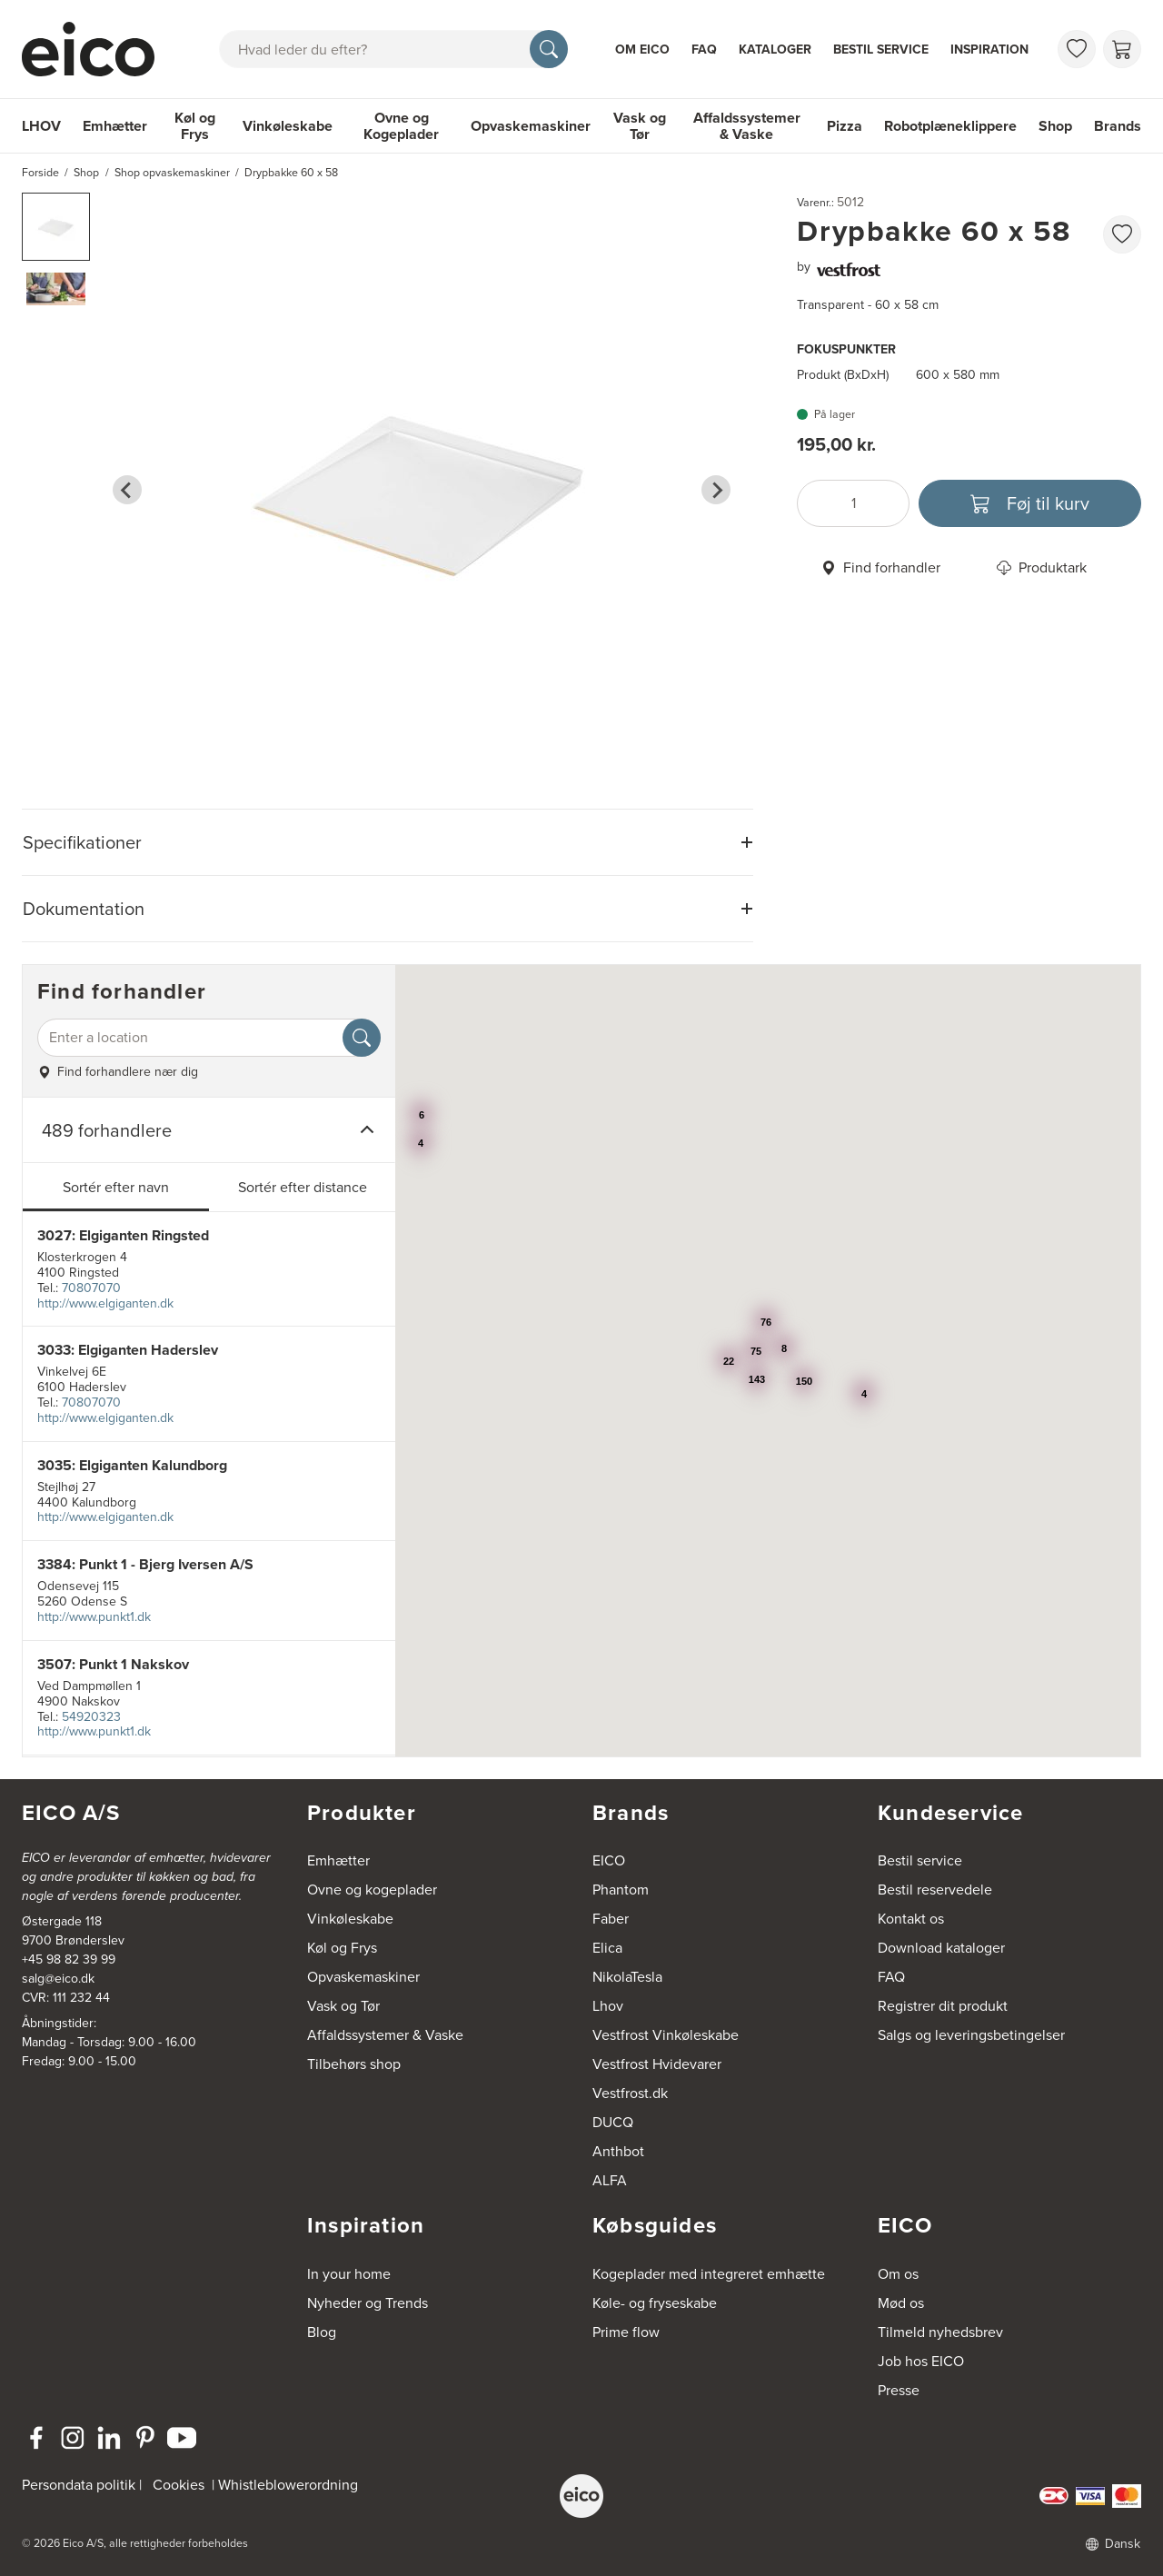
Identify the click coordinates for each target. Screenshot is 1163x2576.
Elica (607, 1947)
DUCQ (612, 2122)
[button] (56, 227)
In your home (349, 2273)
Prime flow (626, 2332)
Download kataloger (941, 1947)
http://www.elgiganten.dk (105, 1303)
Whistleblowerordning (288, 2484)
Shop (1055, 125)
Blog (321, 2332)
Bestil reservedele (935, 1889)
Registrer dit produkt (943, 2005)
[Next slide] (716, 489)
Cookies (178, 2484)
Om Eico (642, 49)
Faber (610, 1918)
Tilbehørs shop (354, 2064)
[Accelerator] (96, 49)
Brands (1117, 125)
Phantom (620, 1889)
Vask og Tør (639, 125)
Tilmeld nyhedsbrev (940, 2332)
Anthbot (618, 2151)
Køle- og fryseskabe (654, 2303)
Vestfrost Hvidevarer (656, 2064)
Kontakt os (911, 1918)
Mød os (901, 2303)
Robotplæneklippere (950, 125)
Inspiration (989, 49)
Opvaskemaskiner (531, 125)
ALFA (609, 2180)
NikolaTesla (627, 1976)
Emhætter (115, 125)
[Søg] (549, 49)
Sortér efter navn (116, 1187)
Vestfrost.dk (630, 2093)
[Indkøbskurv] (1122, 49)
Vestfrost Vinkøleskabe (665, 2034)
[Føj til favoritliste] (1122, 234)
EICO (608, 1860)
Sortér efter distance (302, 1187)
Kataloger (775, 49)
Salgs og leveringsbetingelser (971, 2034)
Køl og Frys (194, 125)
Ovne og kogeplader (372, 1889)
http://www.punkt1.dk (94, 1616)
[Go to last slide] (127, 489)
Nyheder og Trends (367, 2303)
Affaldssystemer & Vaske (746, 125)
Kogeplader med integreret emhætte (708, 2273)
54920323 (91, 1716)
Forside (40, 172)
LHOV (41, 125)
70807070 (91, 1288)
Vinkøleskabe (288, 125)
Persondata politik (78, 2484)
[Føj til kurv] (1030, 503)
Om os (898, 2273)
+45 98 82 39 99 (68, 1959)
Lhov (607, 2005)
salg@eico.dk (58, 1978)
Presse (898, 2390)
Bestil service (881, 49)
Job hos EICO (921, 2361)
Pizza (844, 125)
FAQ (704, 49)
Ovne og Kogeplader (401, 125)
